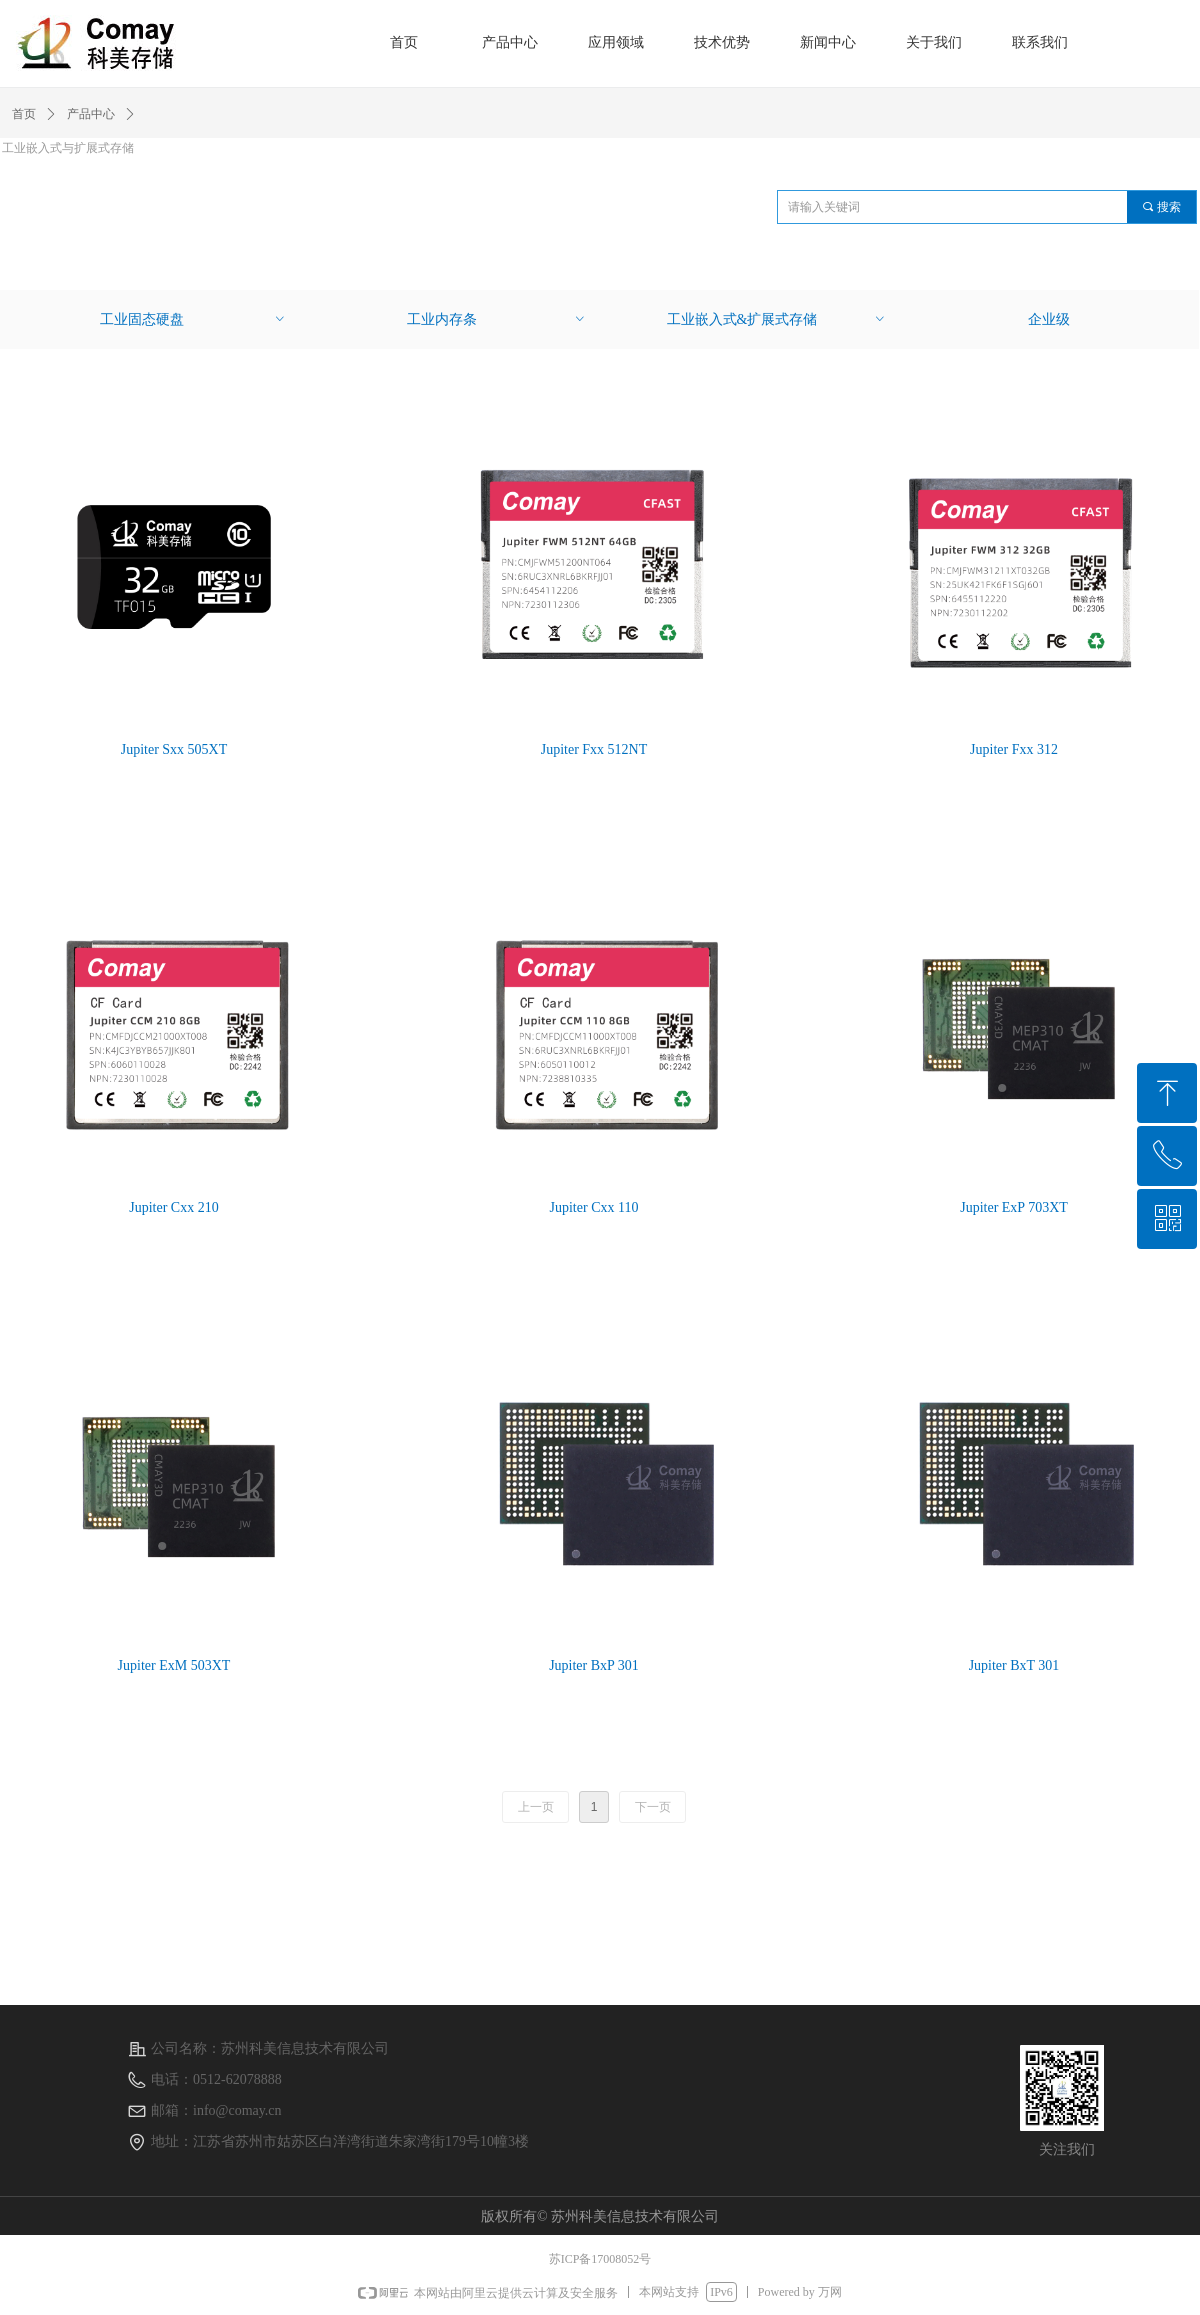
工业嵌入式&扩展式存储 (777, 319)
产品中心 (91, 114)
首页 (24, 114)
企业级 (1049, 319)
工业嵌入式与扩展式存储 (68, 148)
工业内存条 (497, 319)
